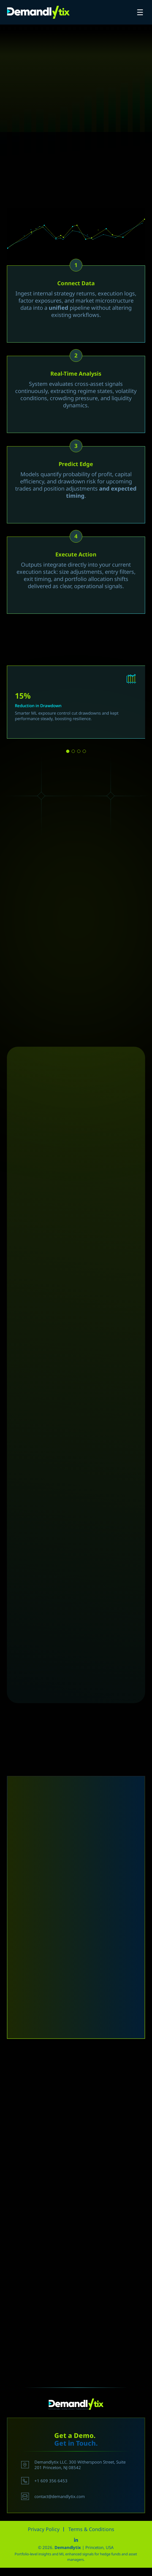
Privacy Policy (43, 2529)
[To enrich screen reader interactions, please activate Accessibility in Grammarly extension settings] (76, 2138)
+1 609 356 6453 (44, 2480)
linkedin (76, 2540)
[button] (67, 751)
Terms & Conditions (91, 2529)
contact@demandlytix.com (53, 2496)
